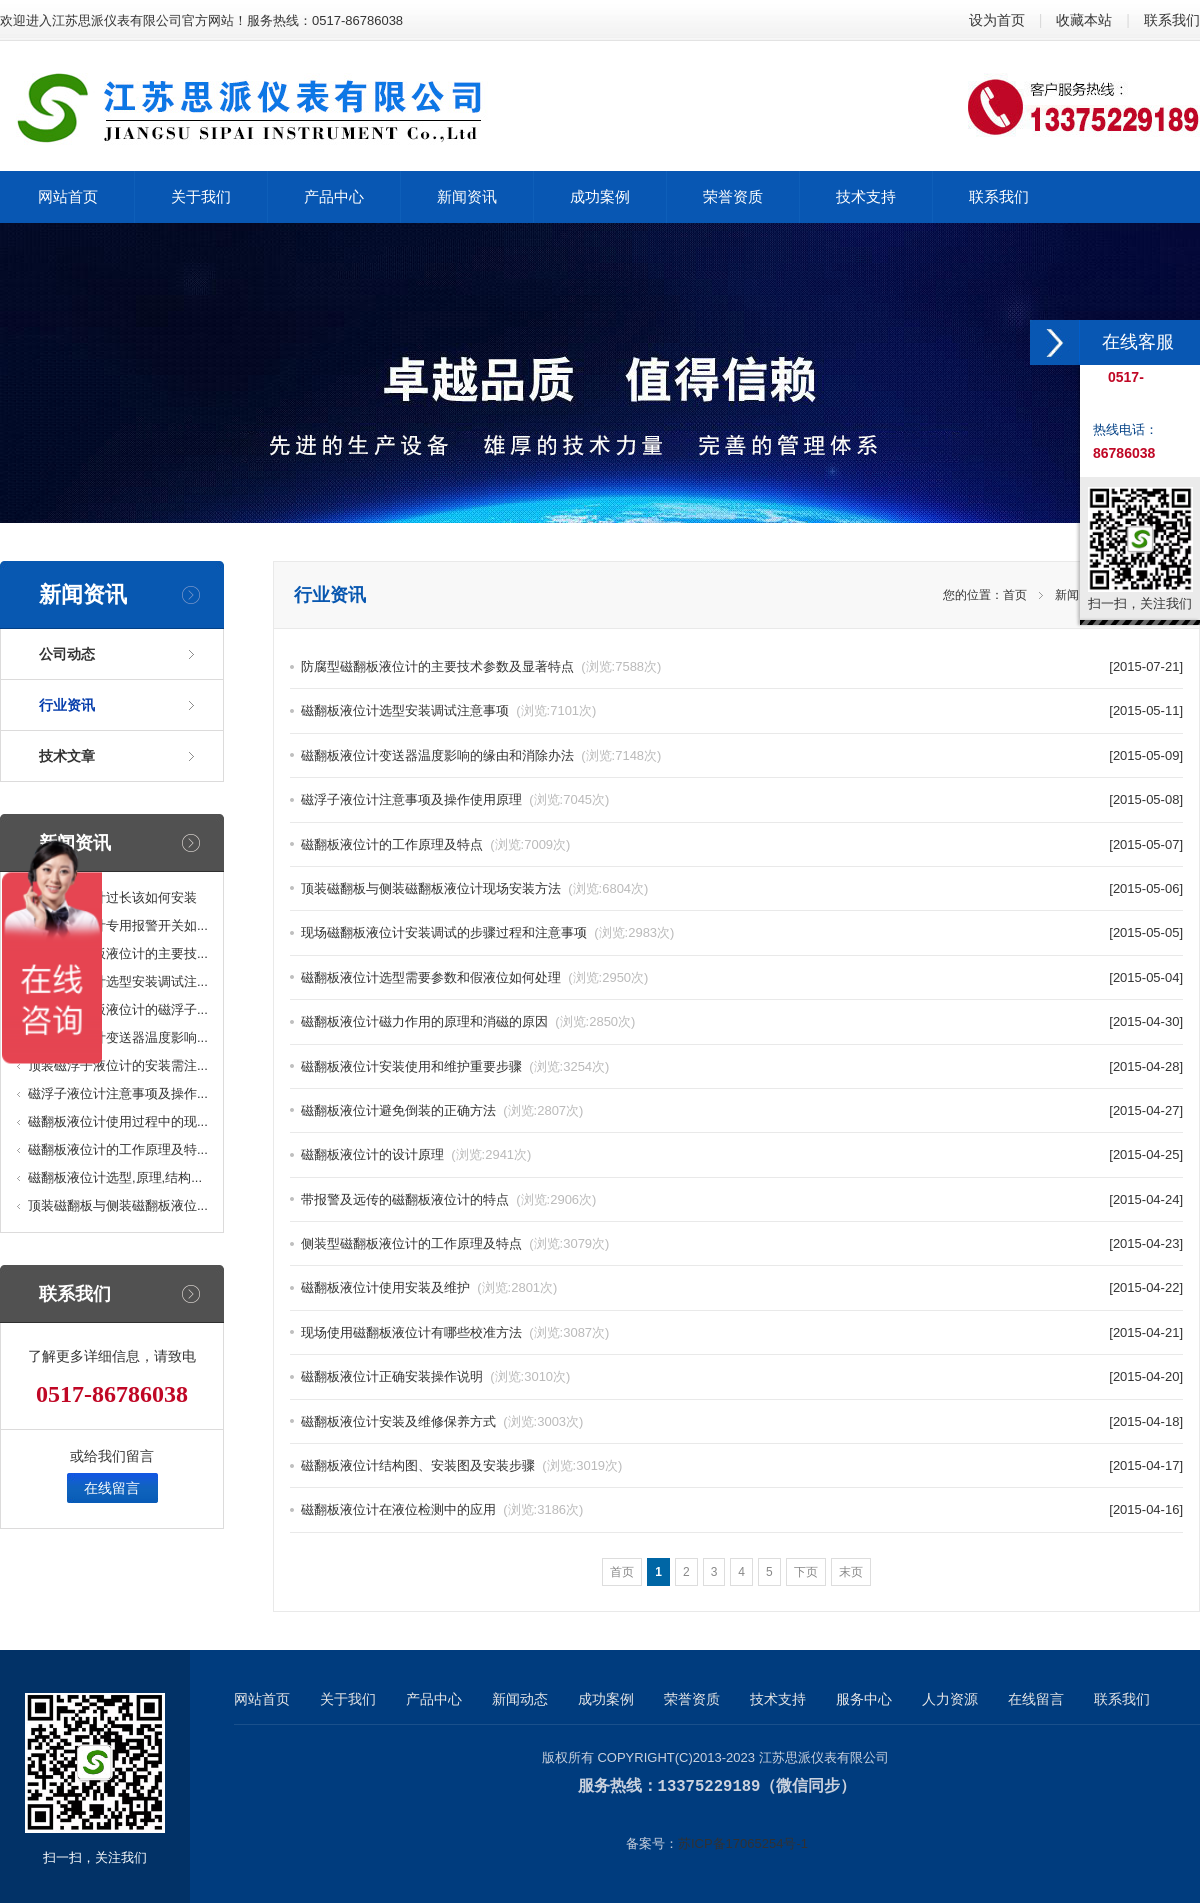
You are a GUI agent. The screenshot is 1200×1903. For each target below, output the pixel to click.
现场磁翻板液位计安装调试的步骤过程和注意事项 (487, 932)
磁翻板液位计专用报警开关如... (118, 925)
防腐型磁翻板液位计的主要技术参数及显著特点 (481, 666)
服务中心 (864, 1699)
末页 (851, 1572)
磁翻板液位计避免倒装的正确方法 (442, 1110)
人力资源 (950, 1699)
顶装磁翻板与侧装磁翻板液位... (118, 1205)
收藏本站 (1084, 20)
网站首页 (262, 1699)
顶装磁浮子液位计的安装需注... (118, 1065)
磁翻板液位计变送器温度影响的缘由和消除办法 (481, 755)
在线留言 (112, 1488)
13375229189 (709, 1786)
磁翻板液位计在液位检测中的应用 (442, 1509)
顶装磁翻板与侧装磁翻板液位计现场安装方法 (474, 888)
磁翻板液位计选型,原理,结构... (115, 1177)
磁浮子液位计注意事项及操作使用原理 (455, 799)
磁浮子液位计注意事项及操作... (118, 1093)
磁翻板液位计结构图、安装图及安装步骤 (461, 1465)
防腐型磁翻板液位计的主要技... (118, 953)
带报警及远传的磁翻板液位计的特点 (448, 1199)
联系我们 (1172, 20)
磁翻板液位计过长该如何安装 (112, 897)
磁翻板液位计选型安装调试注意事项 (448, 710)
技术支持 (778, 1699)
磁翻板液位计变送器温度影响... (118, 1037)
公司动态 (67, 654)
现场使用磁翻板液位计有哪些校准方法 (455, 1332)
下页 (806, 1572)
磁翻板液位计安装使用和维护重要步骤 (455, 1066)
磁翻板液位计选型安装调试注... (118, 981)
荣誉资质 (692, 1699)
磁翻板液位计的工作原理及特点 (435, 844)
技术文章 (67, 756)
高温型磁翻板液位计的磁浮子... (118, 1009)
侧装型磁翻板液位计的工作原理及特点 (455, 1243)
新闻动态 (520, 1699)
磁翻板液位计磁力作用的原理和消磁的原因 (468, 1021)
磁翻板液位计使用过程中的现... (118, 1121)
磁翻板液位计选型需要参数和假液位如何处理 (474, 977)
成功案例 (606, 1699)
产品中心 (434, 1699)
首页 (1015, 595)
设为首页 (997, 20)
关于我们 (348, 1699)
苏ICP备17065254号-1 (743, 1842)
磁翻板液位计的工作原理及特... (118, 1149)
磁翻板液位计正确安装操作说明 (435, 1376)
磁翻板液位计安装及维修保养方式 (442, 1421)
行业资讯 (67, 705)
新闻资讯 (1079, 595)
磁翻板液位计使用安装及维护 (429, 1287)
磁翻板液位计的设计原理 (416, 1154)
